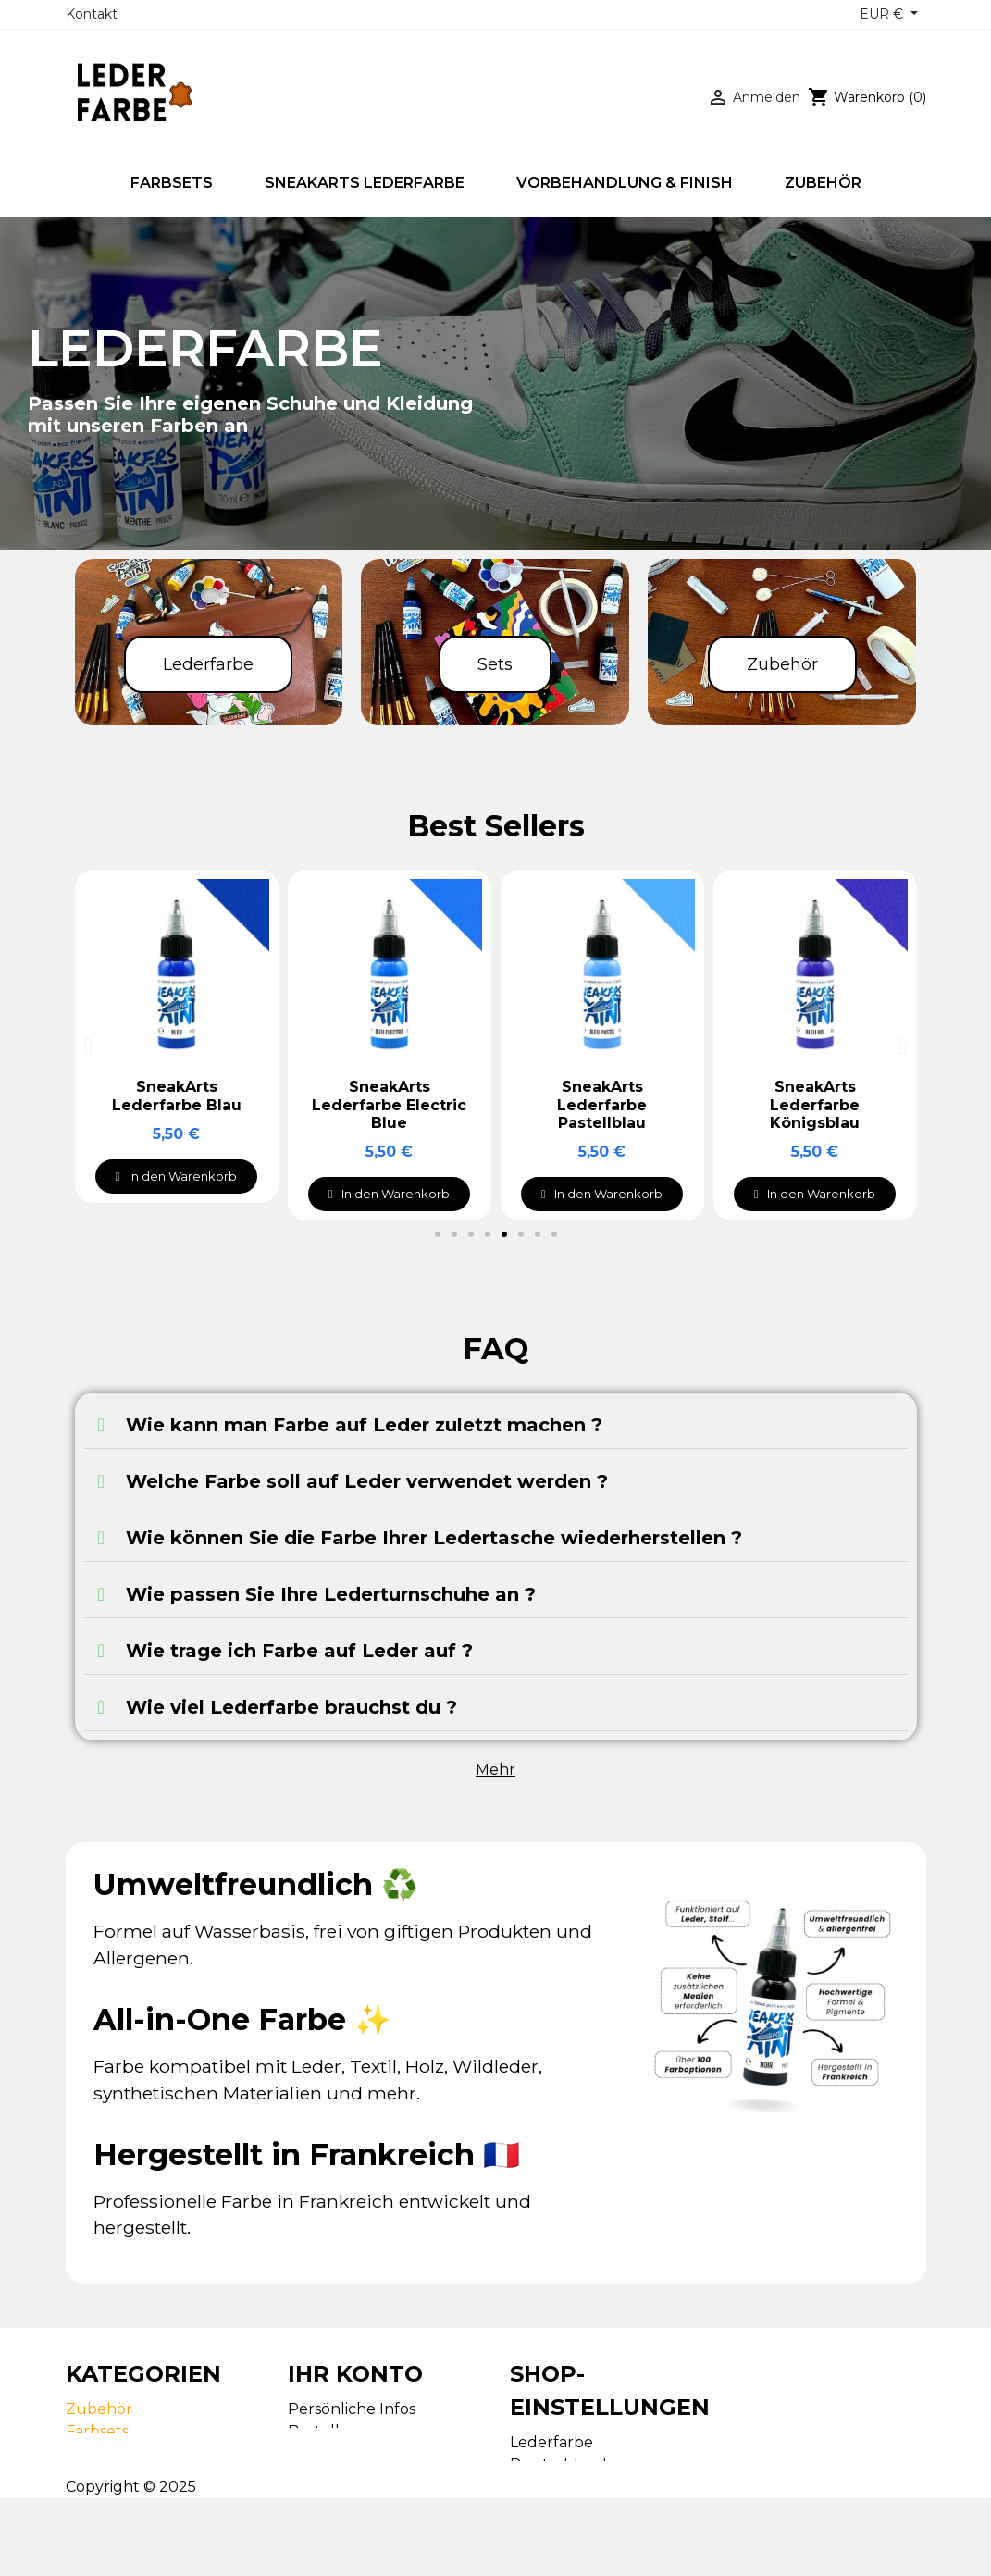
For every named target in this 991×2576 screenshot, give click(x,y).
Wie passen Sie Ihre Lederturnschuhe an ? (331, 1594)
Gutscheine (331, 2498)
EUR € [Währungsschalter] (883, 14)
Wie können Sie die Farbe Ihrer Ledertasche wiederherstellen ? (434, 1538)
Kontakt (92, 14)
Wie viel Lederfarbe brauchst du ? (291, 1707)
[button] (437, 1234)
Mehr (495, 1769)
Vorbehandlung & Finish (155, 2475)
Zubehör (99, 2409)
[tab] (496, 1425)
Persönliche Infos (351, 2409)
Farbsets (97, 2431)
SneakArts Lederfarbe (147, 2453)
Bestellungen (339, 2431)
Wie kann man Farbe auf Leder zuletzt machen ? (364, 1425)
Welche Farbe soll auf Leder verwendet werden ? (367, 1481)
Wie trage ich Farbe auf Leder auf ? (299, 1651)
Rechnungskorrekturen (378, 2453)
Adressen (322, 2475)
